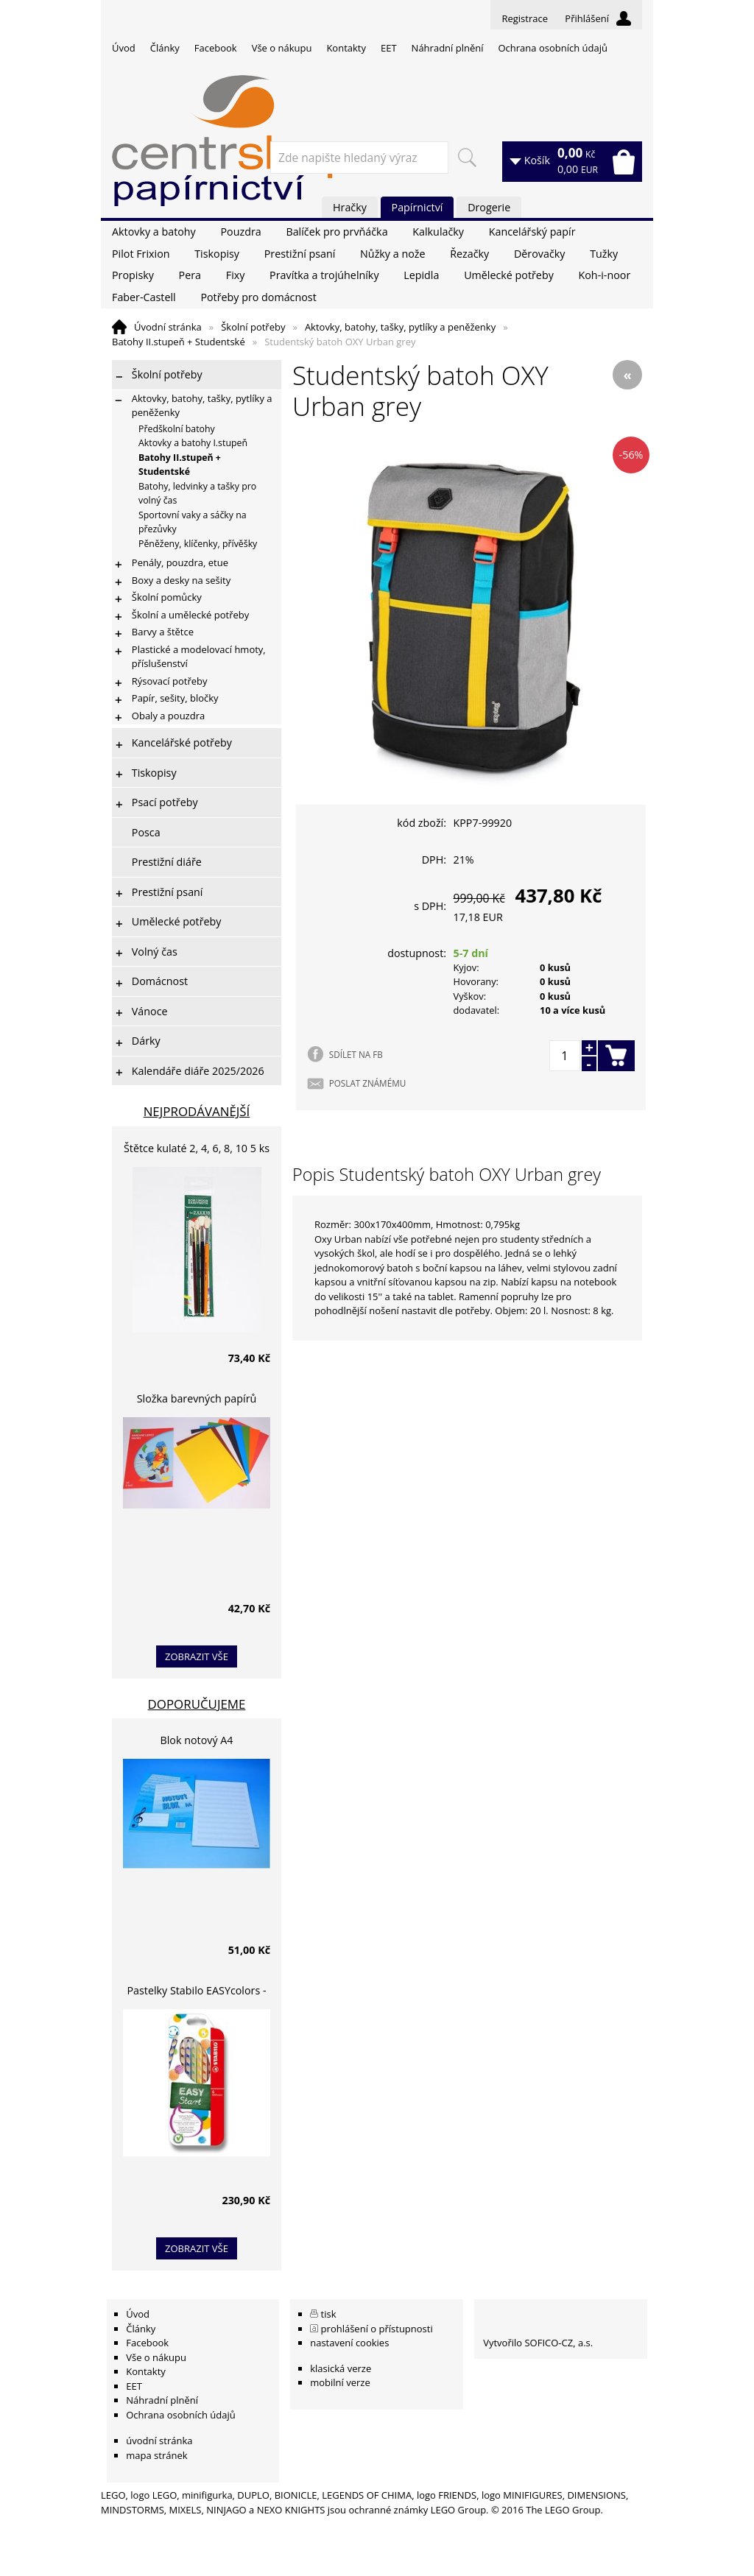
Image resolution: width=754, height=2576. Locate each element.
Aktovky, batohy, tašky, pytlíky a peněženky (400, 327)
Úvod (123, 47)
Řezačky (469, 254)
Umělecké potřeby (509, 275)
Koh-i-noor (605, 275)
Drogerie (489, 207)
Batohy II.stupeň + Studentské (178, 341)
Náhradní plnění (448, 47)
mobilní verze (340, 2382)
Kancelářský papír (532, 232)
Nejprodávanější (197, 1111)
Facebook (215, 47)
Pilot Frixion (141, 254)
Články (165, 47)
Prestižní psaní (300, 254)
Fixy (235, 275)
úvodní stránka (159, 2440)
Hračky (350, 207)
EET (389, 47)
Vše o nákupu (282, 47)
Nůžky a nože (392, 254)
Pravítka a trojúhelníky (323, 275)
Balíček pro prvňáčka (336, 232)
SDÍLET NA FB (356, 1054)
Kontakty (346, 47)
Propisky (133, 275)
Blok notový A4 (197, 1740)
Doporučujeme (197, 1703)
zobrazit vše (196, 1656)
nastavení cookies (349, 2342)
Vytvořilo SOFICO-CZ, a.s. (538, 2342)
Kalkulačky (438, 232)
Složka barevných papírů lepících (197, 1400)
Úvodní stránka (168, 327)
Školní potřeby (253, 327)
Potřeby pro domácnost (258, 297)
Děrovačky (539, 254)
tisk (329, 2314)
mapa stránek (156, 2455)
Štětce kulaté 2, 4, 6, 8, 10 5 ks (196, 1148)
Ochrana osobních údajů (552, 47)
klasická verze (340, 2368)
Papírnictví (417, 207)
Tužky (604, 254)
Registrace (524, 18)
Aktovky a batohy (154, 232)
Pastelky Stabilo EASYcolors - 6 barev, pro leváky (196, 1992)
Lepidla (421, 275)
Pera (190, 275)
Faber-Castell (144, 297)
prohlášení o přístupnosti (377, 2328)
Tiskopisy (216, 254)
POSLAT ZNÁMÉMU (367, 1083)
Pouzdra (240, 232)
